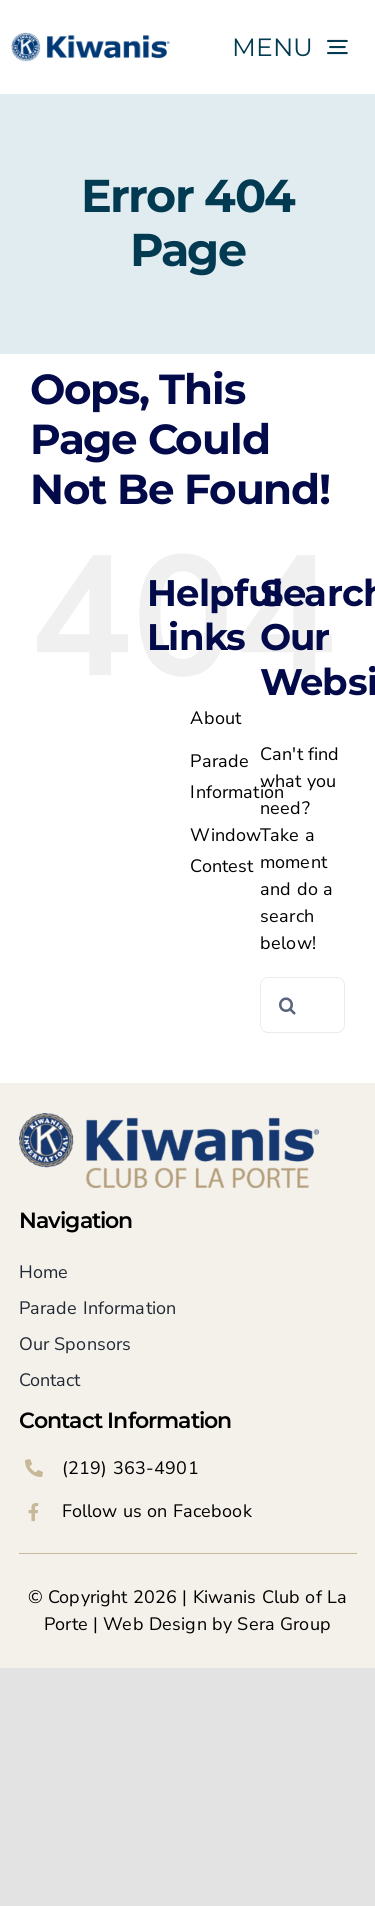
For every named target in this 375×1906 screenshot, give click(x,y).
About (215, 718)
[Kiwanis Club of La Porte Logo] (169, 1122)
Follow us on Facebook (157, 1511)
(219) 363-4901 (130, 1468)
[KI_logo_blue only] (92, 35)
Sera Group (283, 1624)
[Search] (288, 1005)
